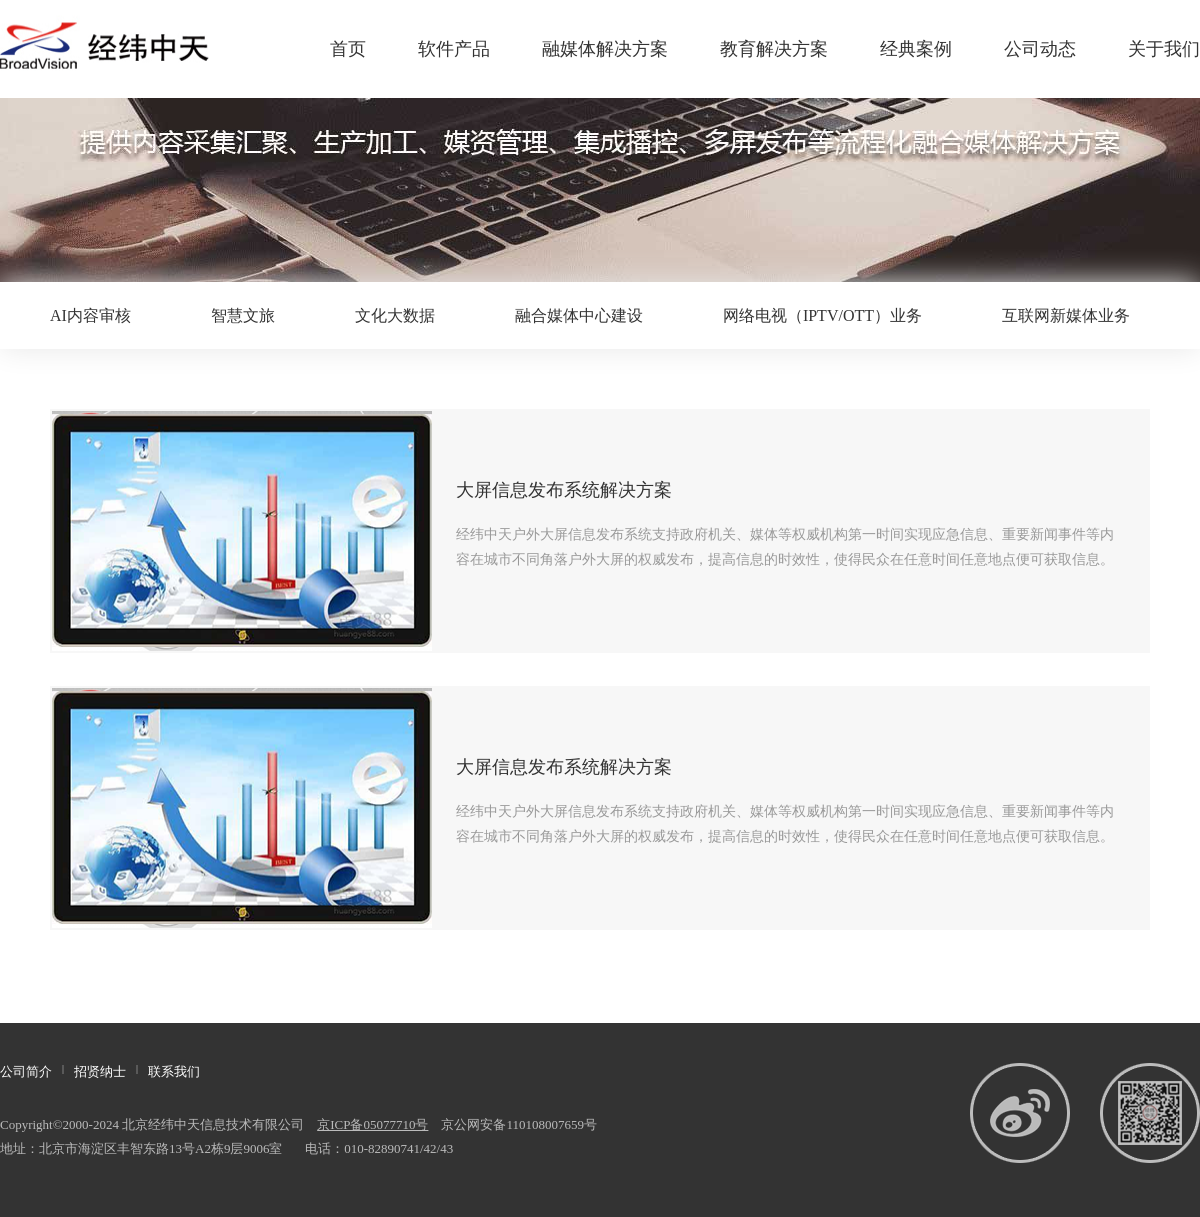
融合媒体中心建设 (579, 315)
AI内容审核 (90, 315)
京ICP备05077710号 (372, 1124)
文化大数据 (395, 315)
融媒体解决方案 (605, 49)
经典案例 (916, 49)
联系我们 (174, 1071)
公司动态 (1040, 49)
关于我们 (1164, 49)
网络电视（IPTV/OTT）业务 (822, 315)
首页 (348, 49)
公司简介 (26, 1071)
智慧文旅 (243, 315)
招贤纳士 (100, 1071)
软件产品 (454, 49)
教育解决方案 (774, 49)
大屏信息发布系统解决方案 (564, 490)
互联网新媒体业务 (1066, 315)
